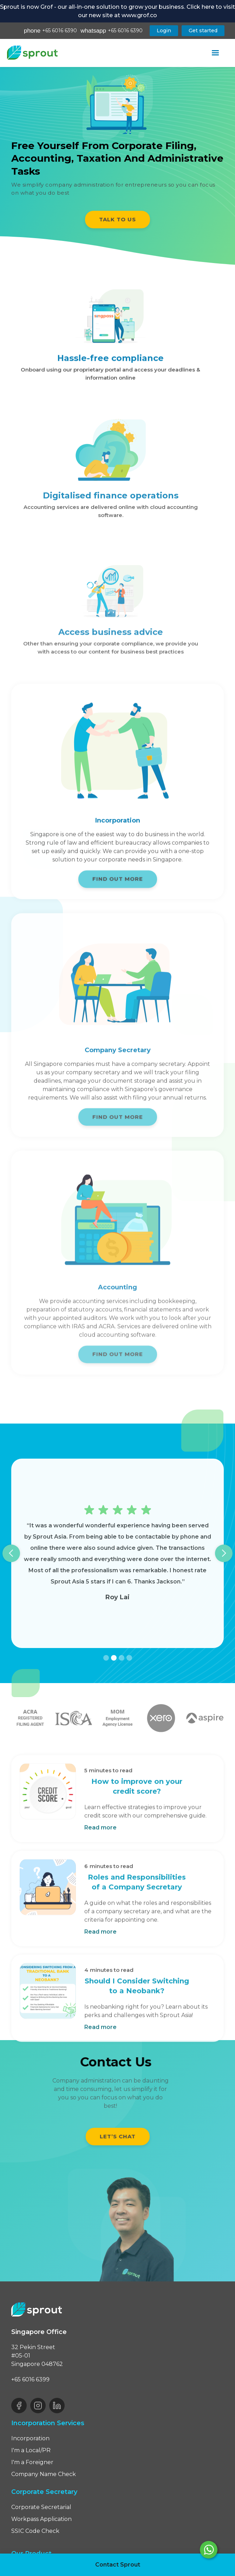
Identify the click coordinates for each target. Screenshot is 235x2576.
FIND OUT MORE (117, 883)
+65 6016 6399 (30, 2379)
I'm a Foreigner (32, 2462)
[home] (32, 52)
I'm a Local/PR (31, 2450)
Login (164, 30)
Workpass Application (41, 2519)
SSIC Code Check (35, 2531)
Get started (203, 30)
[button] (215, 53)
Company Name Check (43, 2474)
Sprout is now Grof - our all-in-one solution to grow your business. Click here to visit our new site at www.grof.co (117, 11)
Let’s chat (118, 2136)
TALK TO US (117, 219)
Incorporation (30, 2438)
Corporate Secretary (44, 2492)
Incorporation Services (47, 2423)
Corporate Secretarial (41, 2507)
